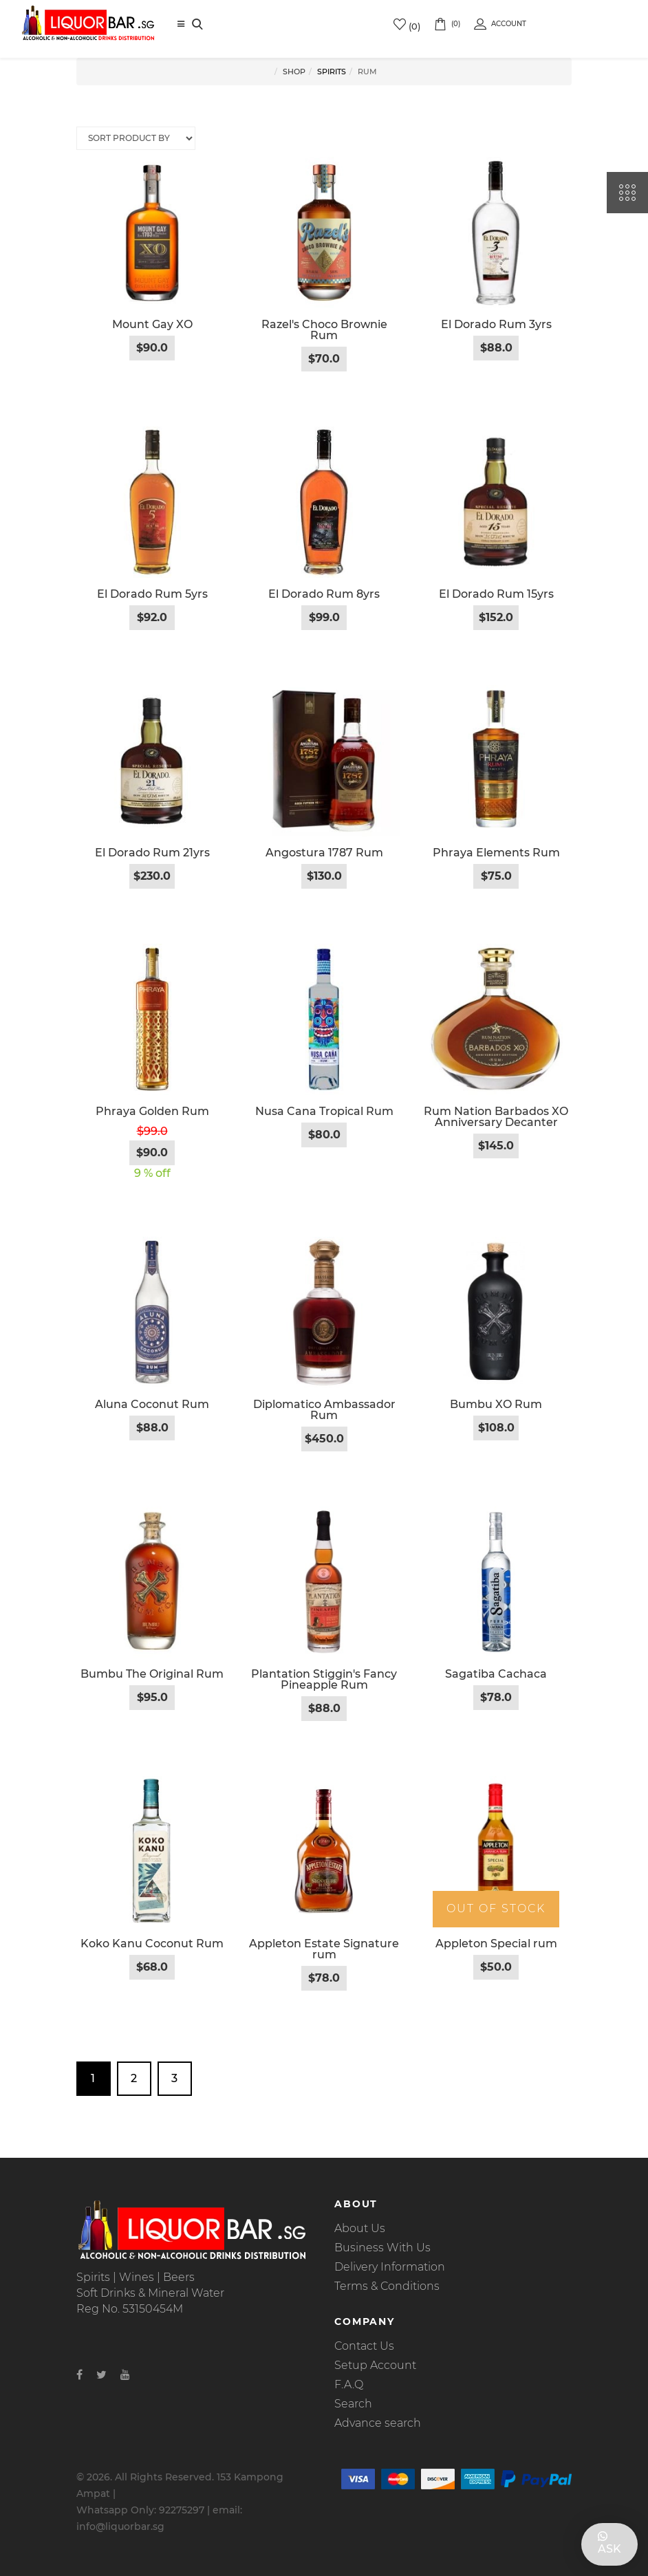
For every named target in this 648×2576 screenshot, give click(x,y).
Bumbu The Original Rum (152, 1673)
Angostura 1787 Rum (324, 852)
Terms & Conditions (387, 2286)
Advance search (377, 2422)
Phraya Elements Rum (496, 852)
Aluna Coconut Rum (152, 1404)
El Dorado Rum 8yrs (324, 593)
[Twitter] (101, 2374)
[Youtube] (125, 2374)
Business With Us (382, 2247)
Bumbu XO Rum (496, 1404)
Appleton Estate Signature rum (324, 1949)
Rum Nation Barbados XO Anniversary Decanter (496, 1117)
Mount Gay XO (152, 324)
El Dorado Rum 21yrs (152, 852)
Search (353, 2403)
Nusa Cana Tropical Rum (324, 1111)
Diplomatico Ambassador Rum (324, 1410)
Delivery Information (389, 2266)
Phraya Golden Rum (152, 1111)
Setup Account (375, 2365)
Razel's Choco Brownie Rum (324, 330)
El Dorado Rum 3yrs (496, 324)
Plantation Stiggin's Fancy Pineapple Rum (324, 1679)
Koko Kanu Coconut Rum (152, 1943)
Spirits (331, 71)
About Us (359, 2228)
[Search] (197, 25)
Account (500, 24)
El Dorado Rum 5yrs (152, 593)
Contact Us (364, 2345)
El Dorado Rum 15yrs (496, 593)
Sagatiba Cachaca (496, 1673)
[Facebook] (79, 2374)
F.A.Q (348, 2384)
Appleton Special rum (496, 1943)
